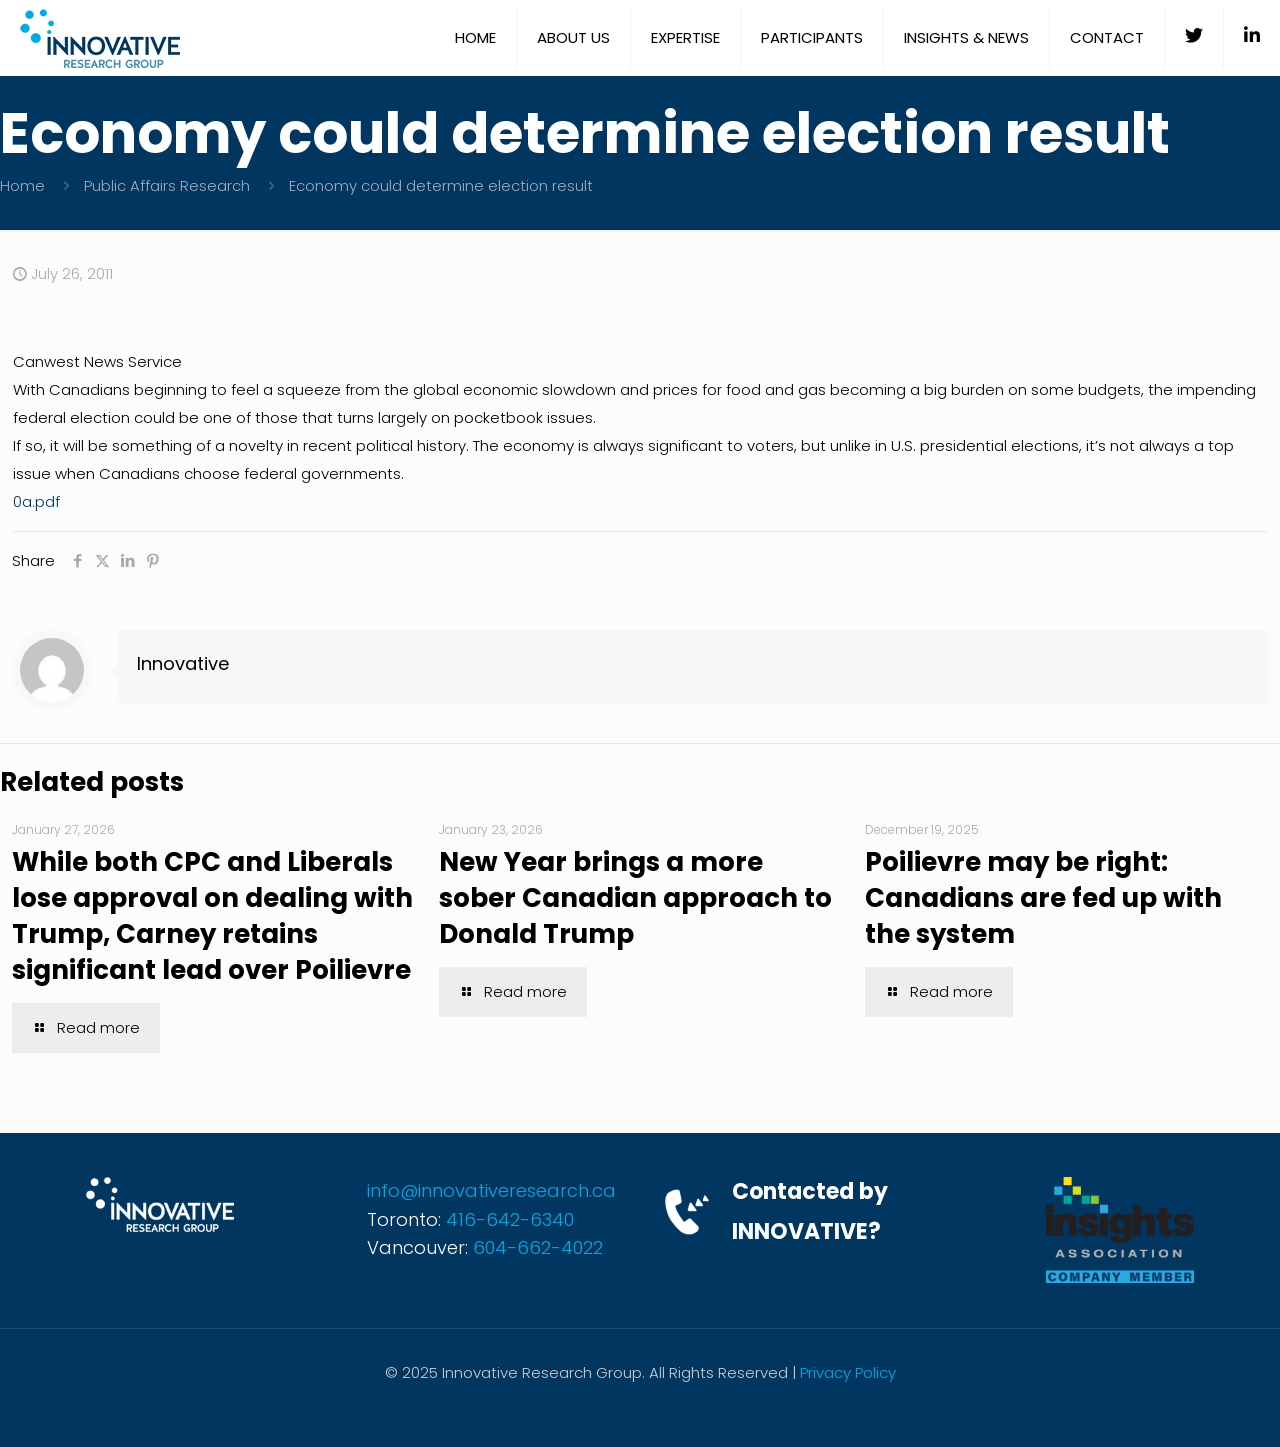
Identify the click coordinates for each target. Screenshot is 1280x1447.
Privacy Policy (848, 1372)
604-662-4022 (538, 1247)
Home (22, 185)
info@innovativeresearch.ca (491, 1190)
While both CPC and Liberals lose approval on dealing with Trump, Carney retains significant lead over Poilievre (212, 916)
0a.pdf (36, 501)
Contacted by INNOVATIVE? (810, 1211)
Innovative (183, 663)
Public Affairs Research (167, 185)
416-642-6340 (510, 1219)
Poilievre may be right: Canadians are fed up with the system (1043, 898)
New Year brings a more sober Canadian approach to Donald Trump (635, 898)
